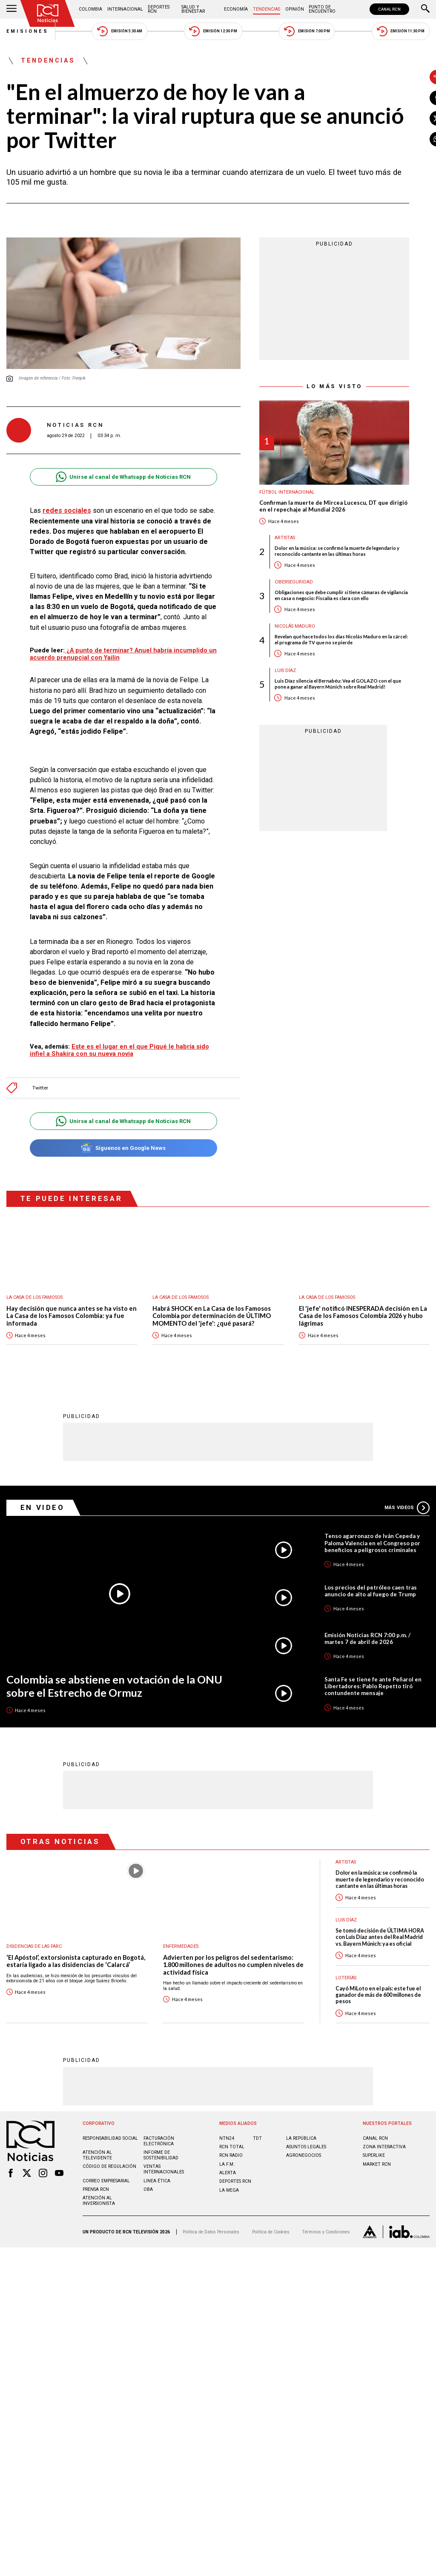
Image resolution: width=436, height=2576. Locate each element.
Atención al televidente (97, 2194)
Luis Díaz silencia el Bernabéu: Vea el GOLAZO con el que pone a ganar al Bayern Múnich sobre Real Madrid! (316, 683)
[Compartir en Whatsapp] (416, 139)
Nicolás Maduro (273, 626)
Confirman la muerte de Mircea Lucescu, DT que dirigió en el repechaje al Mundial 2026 (312, 506)
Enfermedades (180, 1985)
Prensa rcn (96, 2228)
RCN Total (231, 2186)
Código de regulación (109, 2205)
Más (407, 1547)
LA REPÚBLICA (301, 2177)
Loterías (346, 2017)
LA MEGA (229, 2229)
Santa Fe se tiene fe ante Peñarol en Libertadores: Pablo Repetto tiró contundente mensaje (373, 1725)
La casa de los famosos (34, 1337)
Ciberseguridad (272, 582)
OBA (148, 2228)
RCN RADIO (231, 2194)
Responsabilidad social (110, 2177)
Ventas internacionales (163, 2208)
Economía (236, 9)
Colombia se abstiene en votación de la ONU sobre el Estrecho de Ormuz (114, 1725)
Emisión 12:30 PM (213, 31)
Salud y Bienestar (193, 9)
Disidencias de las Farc (34, 1985)
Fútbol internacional (265, 492)
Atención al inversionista (99, 2239)
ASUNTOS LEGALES (306, 2186)
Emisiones (27, 31)
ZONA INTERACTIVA (384, 2186)
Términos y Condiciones (326, 2271)
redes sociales (64, 499)
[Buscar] (425, 9)
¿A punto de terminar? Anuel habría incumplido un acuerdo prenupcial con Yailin (99, 662)
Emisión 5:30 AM (119, 31)
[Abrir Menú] (11, 9)
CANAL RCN (389, 9)
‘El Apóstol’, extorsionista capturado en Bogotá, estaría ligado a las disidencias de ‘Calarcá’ (75, 2000)
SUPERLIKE (374, 2194)
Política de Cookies (271, 2271)
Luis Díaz (264, 670)
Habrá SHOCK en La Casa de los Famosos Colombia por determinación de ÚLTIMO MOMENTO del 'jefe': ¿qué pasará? (211, 1355)
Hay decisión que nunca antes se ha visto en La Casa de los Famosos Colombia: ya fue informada (71, 1355)
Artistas (263, 537)
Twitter (40, 1127)
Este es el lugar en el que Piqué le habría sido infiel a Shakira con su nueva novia (110, 1089)
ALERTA (227, 2212)
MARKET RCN (377, 2203)
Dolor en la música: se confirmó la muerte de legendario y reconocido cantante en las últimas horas (315, 550)
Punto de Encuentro (322, 9)
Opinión (294, 9)
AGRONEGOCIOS (303, 2194)
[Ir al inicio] (48, 13)
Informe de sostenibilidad (160, 2194)
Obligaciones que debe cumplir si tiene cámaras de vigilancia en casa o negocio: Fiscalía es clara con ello (320, 594)
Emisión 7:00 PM (307, 31)
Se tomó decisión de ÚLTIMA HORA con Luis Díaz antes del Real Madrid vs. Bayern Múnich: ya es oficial (380, 1976)
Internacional (125, 9)
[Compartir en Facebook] (416, 98)
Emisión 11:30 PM (401, 31)
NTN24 (226, 2177)
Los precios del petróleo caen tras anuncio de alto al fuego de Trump (370, 1630)
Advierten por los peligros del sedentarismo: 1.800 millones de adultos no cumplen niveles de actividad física (233, 2004)
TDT (257, 2177)
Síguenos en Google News (112, 1187)
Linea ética (156, 2220)
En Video (42, 1546)
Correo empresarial (106, 2220)
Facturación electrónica (158, 2180)
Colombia (90, 9)
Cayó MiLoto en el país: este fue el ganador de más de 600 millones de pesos (378, 2034)
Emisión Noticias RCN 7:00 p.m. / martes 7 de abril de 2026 (367, 1677)
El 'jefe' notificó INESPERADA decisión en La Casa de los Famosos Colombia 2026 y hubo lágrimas (363, 1355)
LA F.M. (227, 2203)
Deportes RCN (158, 9)
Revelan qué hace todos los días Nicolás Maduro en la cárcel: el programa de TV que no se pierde (320, 639)
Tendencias (266, 9)
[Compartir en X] (416, 118)
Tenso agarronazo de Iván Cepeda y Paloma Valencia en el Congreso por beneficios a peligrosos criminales (372, 1582)
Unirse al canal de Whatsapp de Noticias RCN (112, 465)
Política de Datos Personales (211, 2271)
